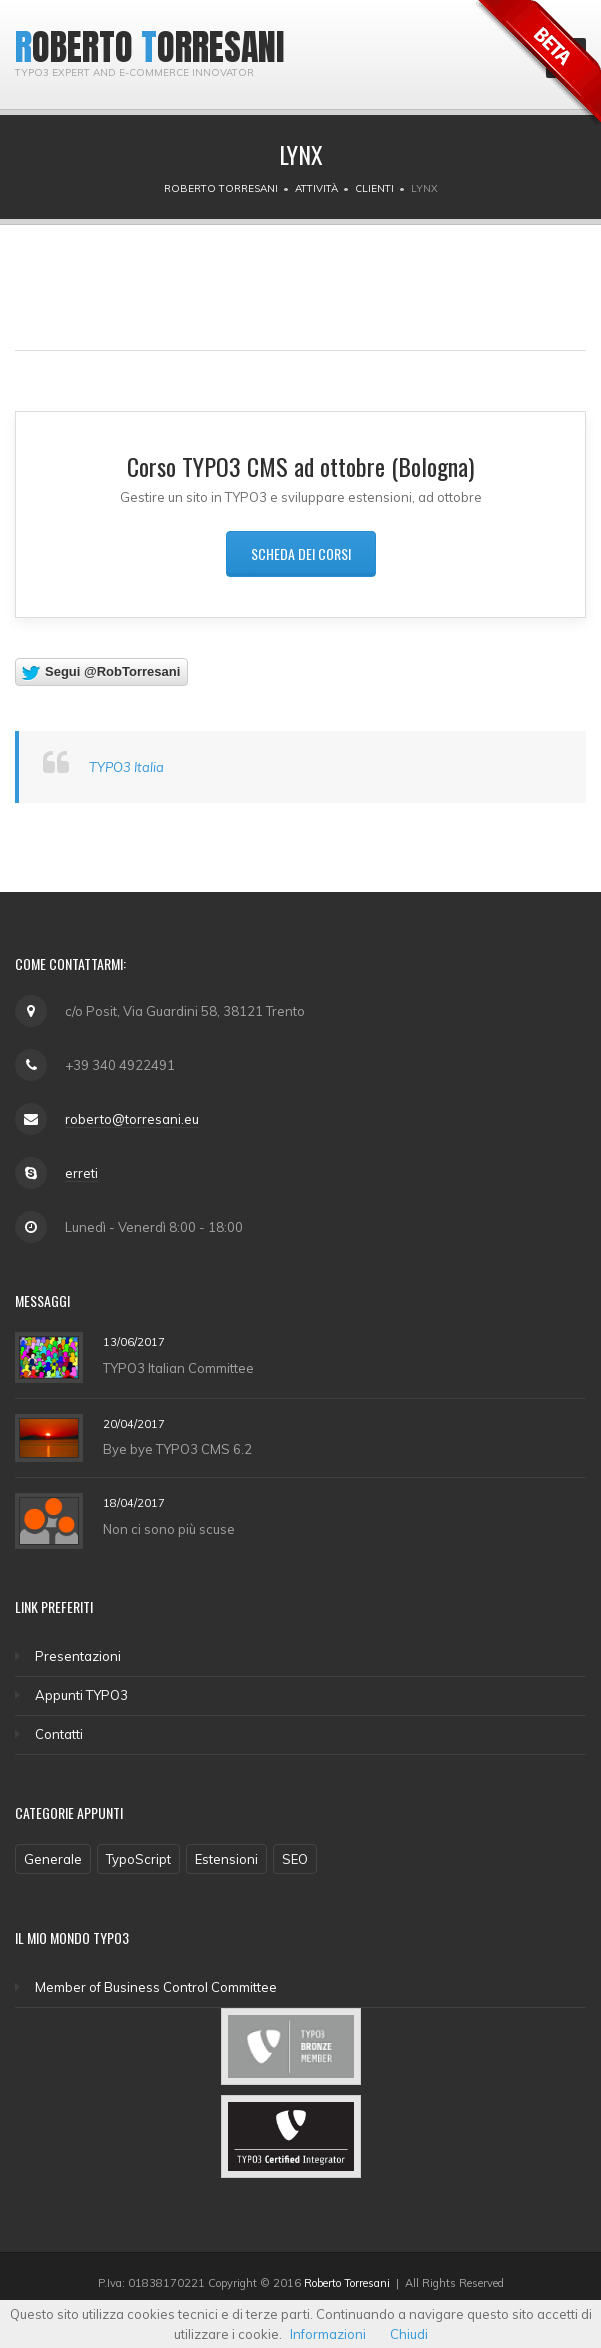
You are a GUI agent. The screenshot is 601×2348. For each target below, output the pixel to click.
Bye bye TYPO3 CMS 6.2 (177, 1449)
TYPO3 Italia (126, 767)
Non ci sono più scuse (169, 1529)
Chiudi (409, 2334)
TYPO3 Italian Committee (178, 1367)
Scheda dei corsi (301, 553)
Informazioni (328, 2334)
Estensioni (226, 1859)
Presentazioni (78, 1656)
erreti (81, 1173)
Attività (316, 188)
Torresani (213, 47)
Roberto (74, 47)
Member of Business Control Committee (156, 1987)
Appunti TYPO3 (81, 1695)
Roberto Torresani (221, 188)
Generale (53, 1859)
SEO (295, 1859)
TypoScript (138, 1859)
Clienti (374, 188)
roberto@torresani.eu (132, 1119)
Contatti (59, 1734)
